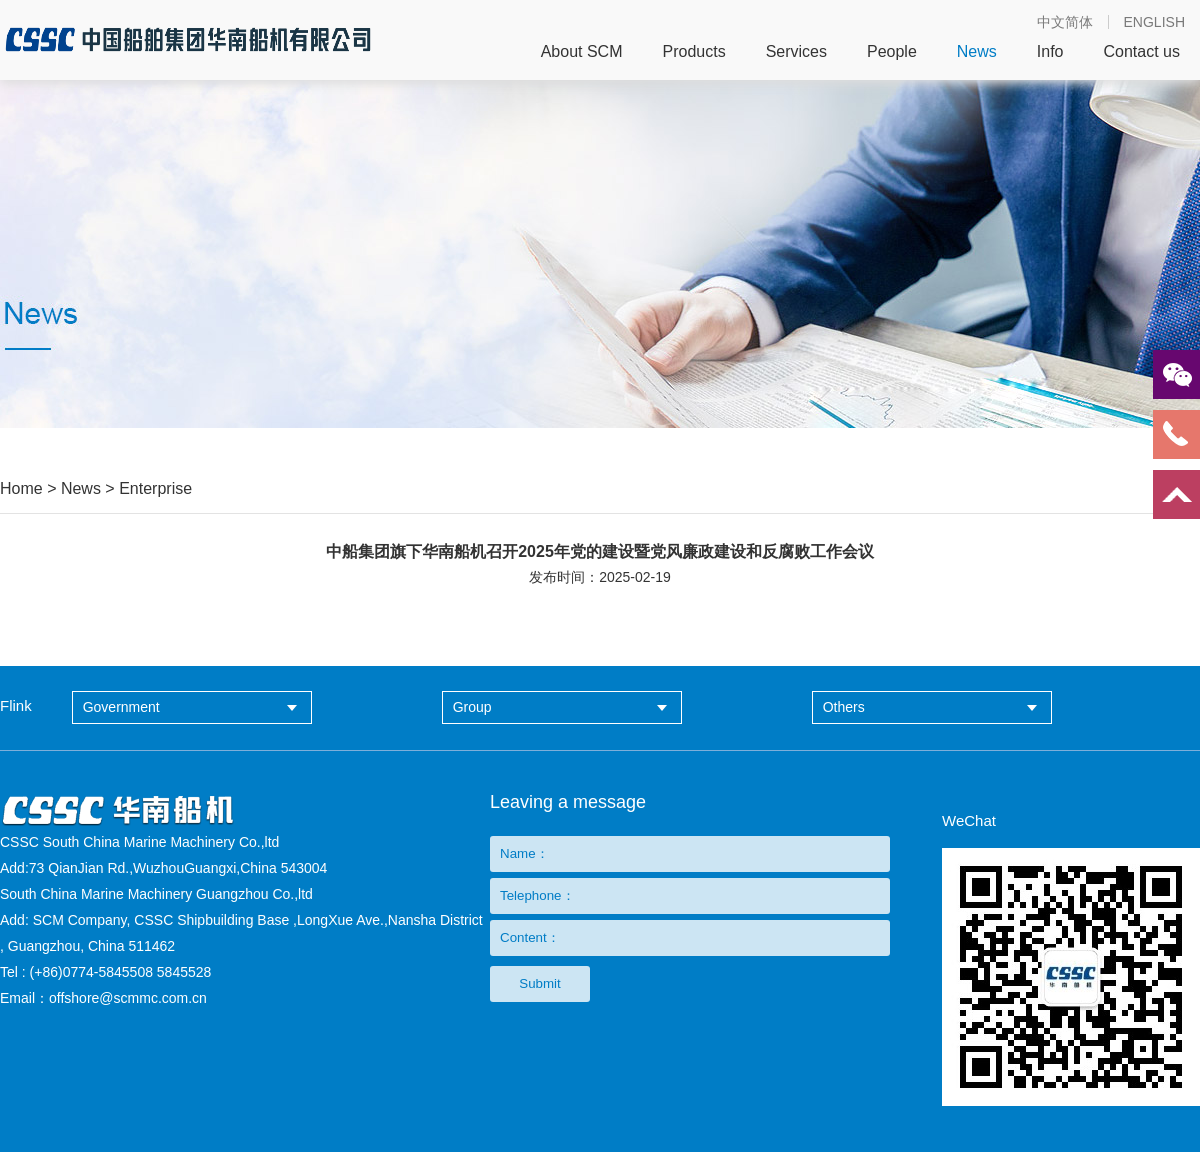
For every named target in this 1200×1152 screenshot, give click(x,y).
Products (693, 52)
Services (796, 52)
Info (1050, 52)
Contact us (1142, 52)
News (977, 52)
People (892, 52)
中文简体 (1065, 22)
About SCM (582, 52)
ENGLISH (1154, 22)
